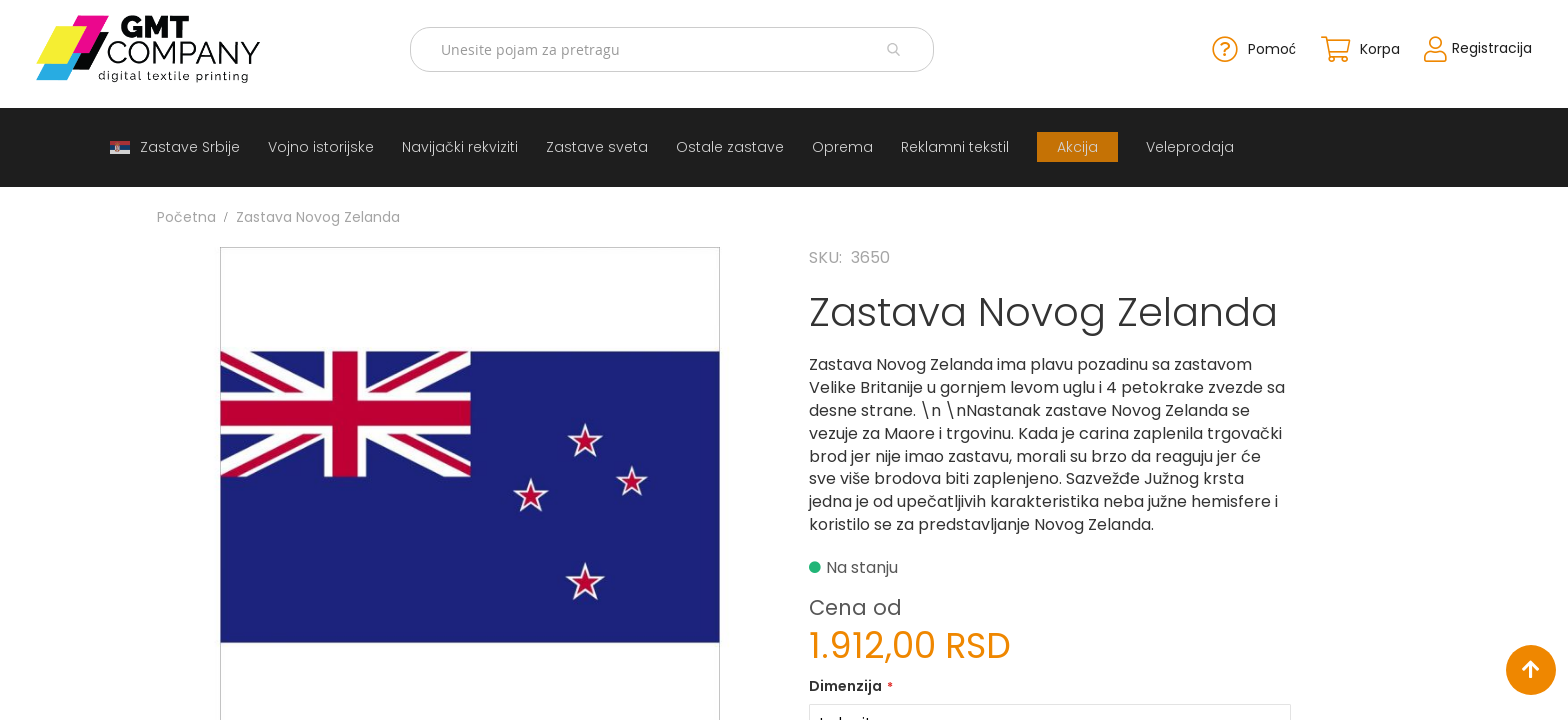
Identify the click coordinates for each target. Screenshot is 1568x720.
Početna (186, 213)
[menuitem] (175, 143)
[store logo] (184, 47)
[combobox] (678, 47)
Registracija (1450, 46)
